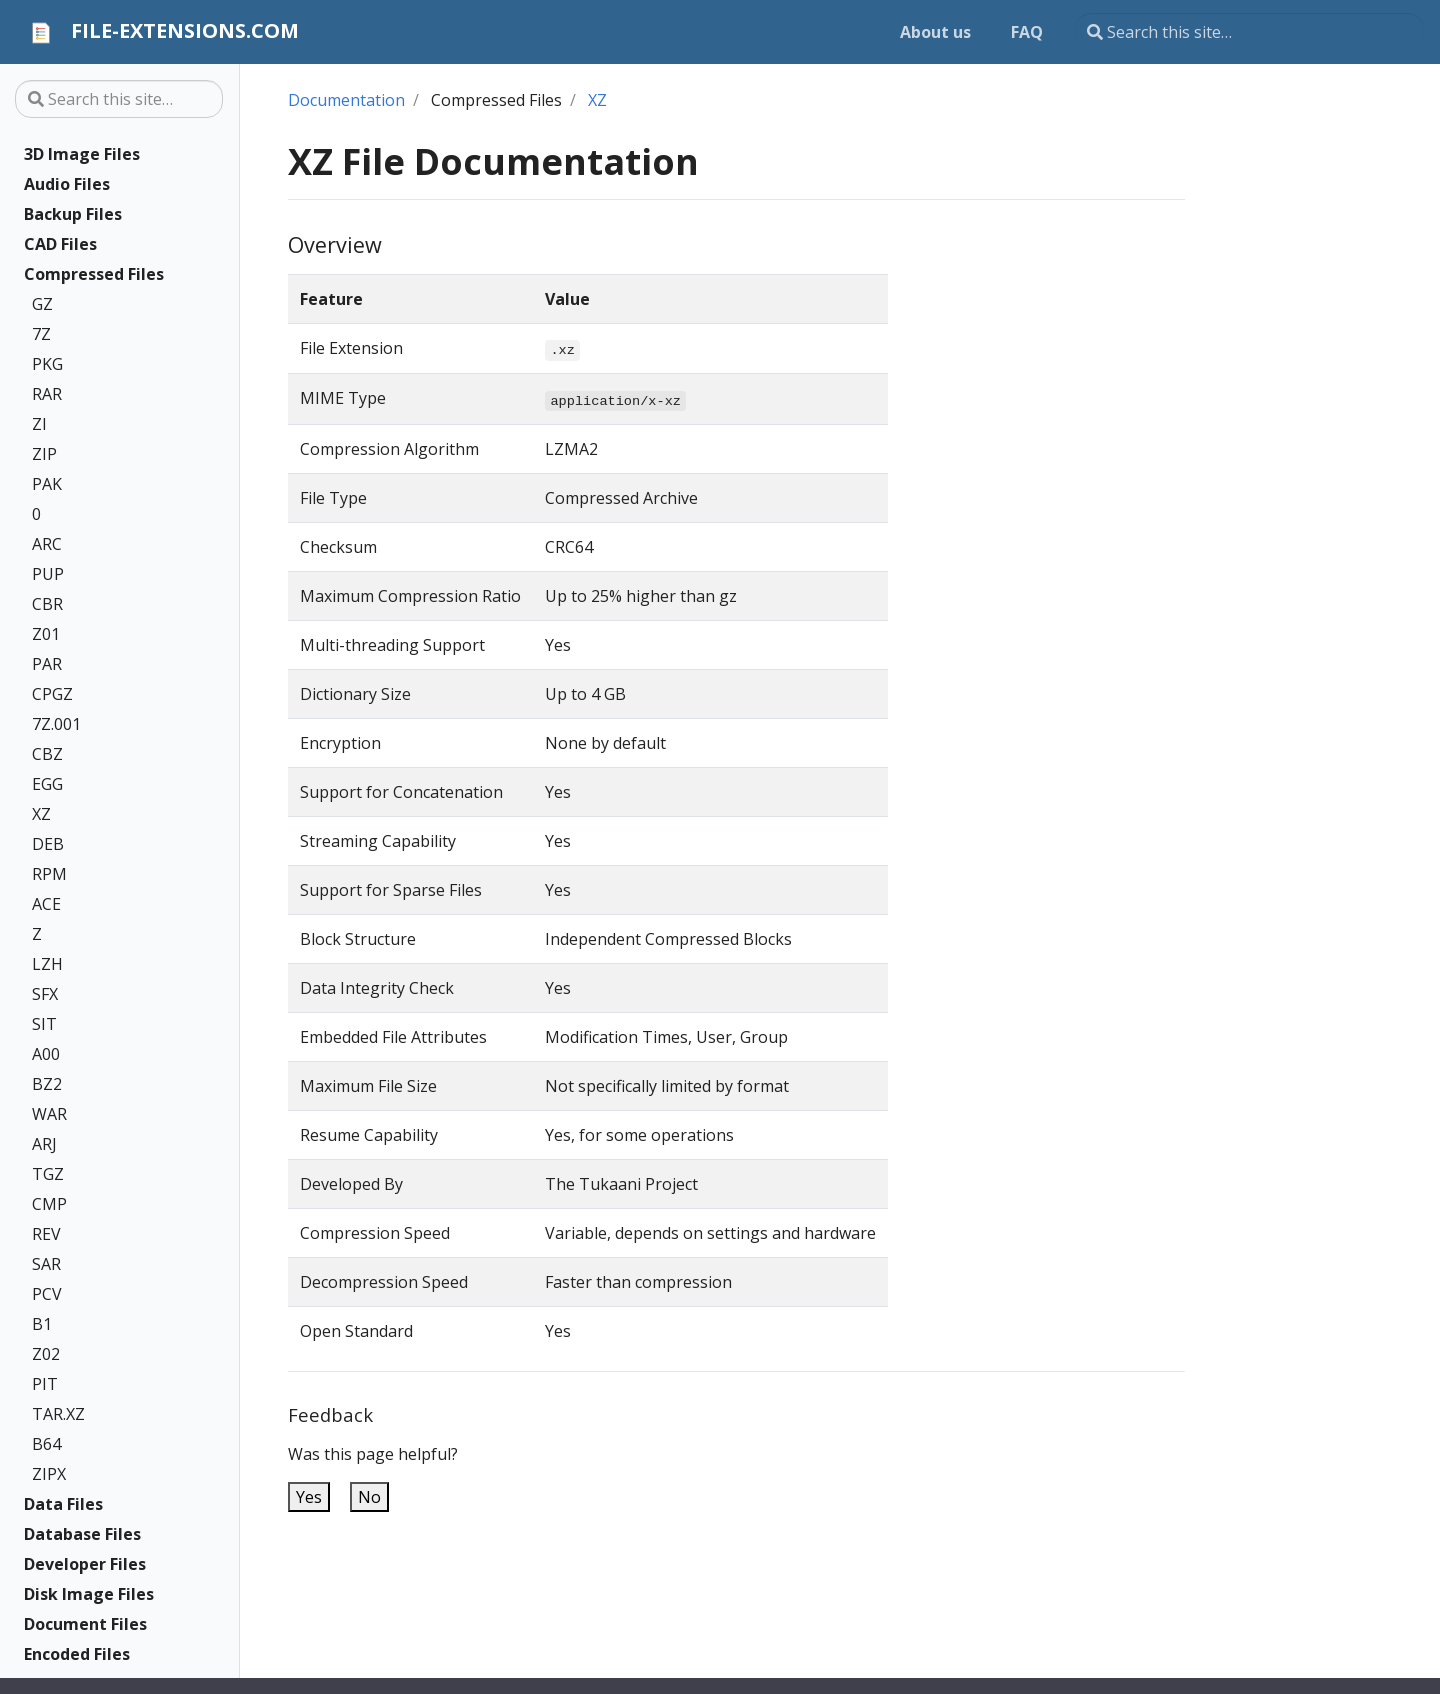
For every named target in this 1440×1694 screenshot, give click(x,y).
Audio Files (67, 184)
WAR (49, 1114)
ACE (46, 904)
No (369, 1497)
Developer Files (85, 1564)
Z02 (46, 1354)
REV (46, 1234)
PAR (47, 664)
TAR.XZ (58, 1414)
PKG (47, 364)
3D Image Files (82, 154)
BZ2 (47, 1084)
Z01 (46, 634)
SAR (46, 1264)
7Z (41, 334)
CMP (49, 1204)
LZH (47, 964)
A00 (46, 1054)
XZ (41, 814)
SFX (45, 994)
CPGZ (52, 694)
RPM (49, 874)
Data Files (63, 1504)
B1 (42, 1324)
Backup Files (73, 214)
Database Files (82, 1534)
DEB (48, 844)
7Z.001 (56, 724)
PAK (47, 484)
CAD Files (60, 244)
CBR (47, 604)
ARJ (44, 1144)
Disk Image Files (89, 1594)
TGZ (48, 1174)
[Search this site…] (1249, 32)
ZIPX (49, 1474)
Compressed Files (94, 274)
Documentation (346, 100)
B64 (46, 1444)
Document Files (85, 1624)
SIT (44, 1024)
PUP (48, 574)
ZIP (44, 454)
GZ (42, 304)
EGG (47, 784)
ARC (47, 544)
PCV (47, 1294)
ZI (39, 424)
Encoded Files (77, 1654)
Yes (309, 1497)
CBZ (47, 754)
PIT (45, 1384)
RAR (47, 394)
